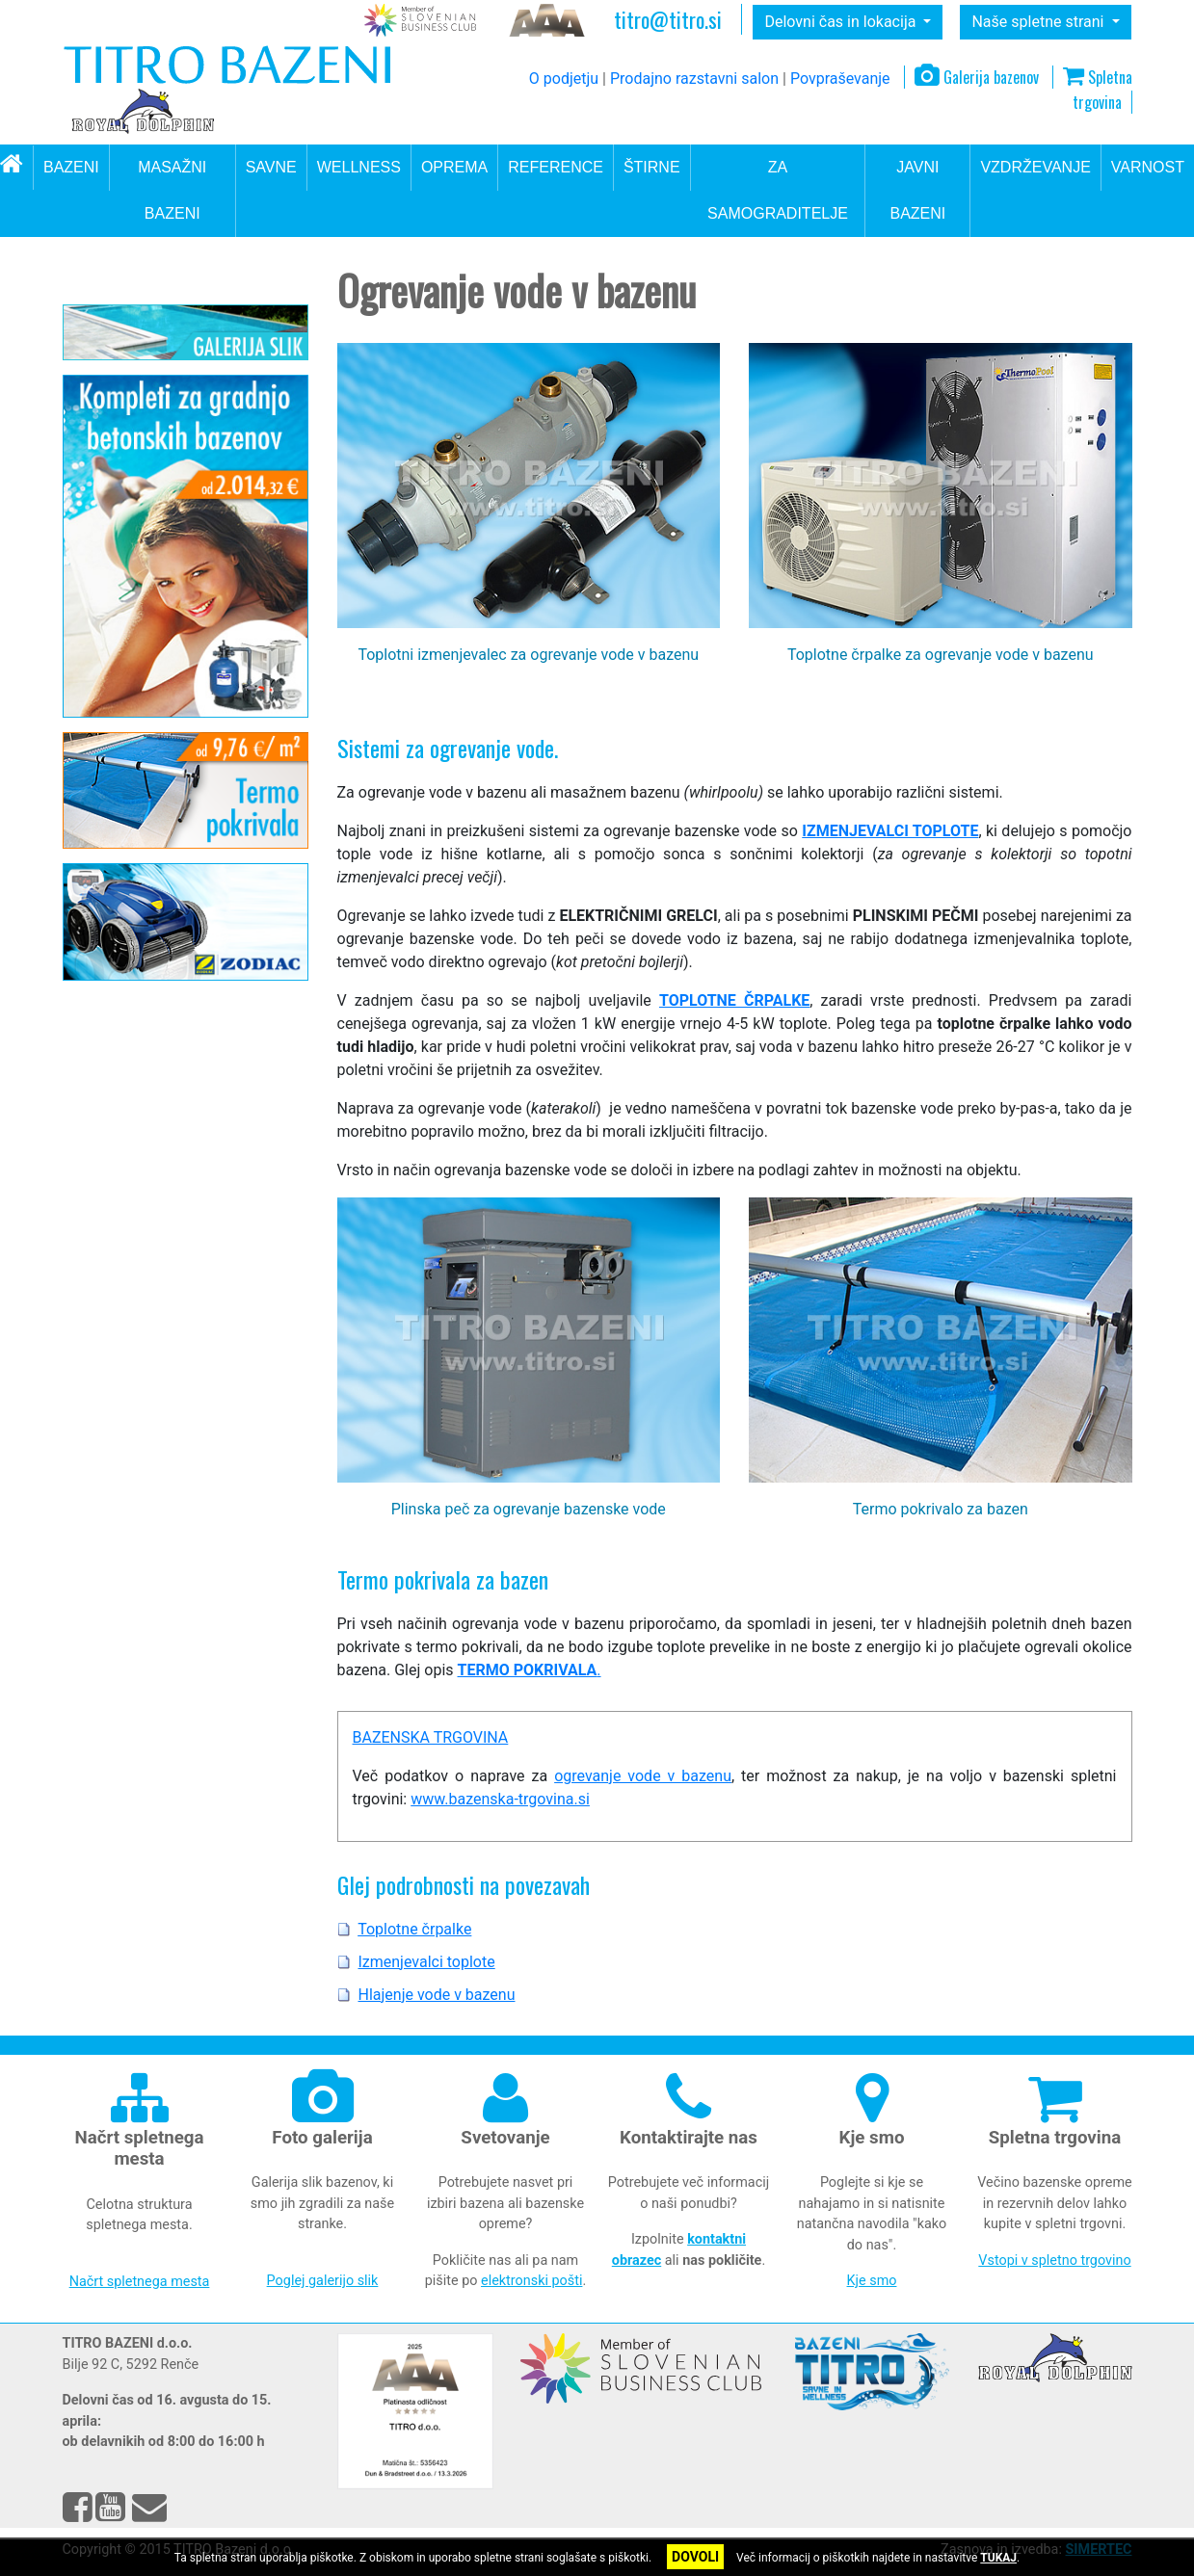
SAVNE (271, 167)
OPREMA (454, 167)
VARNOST (1147, 167)
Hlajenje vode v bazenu (160, 525)
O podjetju (563, 78)
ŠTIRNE (652, 167)
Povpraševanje (840, 78)
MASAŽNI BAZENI (172, 190)
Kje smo (872, 2281)
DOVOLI (695, 2556)
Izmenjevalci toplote (151, 495)
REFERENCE (555, 167)
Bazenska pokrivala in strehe (170, 557)
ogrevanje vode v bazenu (642, 1776)
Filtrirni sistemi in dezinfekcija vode (174, 350)
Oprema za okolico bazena (162, 396)
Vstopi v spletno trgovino (1054, 2260)
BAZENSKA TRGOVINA (431, 1737)
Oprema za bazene (164, 287)
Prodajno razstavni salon (694, 78)
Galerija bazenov (977, 77)
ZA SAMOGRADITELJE (777, 190)
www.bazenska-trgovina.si (500, 1799)
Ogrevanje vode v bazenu (159, 433)
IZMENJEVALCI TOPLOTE (890, 831)
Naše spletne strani (1039, 22)
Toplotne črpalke (141, 466)
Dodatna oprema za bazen (162, 630)
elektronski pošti (531, 2281)
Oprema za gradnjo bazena (163, 594)
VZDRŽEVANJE (1035, 167)
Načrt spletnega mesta (139, 2282)
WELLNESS (359, 167)
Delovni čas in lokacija (841, 22)
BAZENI (71, 167)
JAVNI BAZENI (917, 190)
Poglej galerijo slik (323, 2281)
